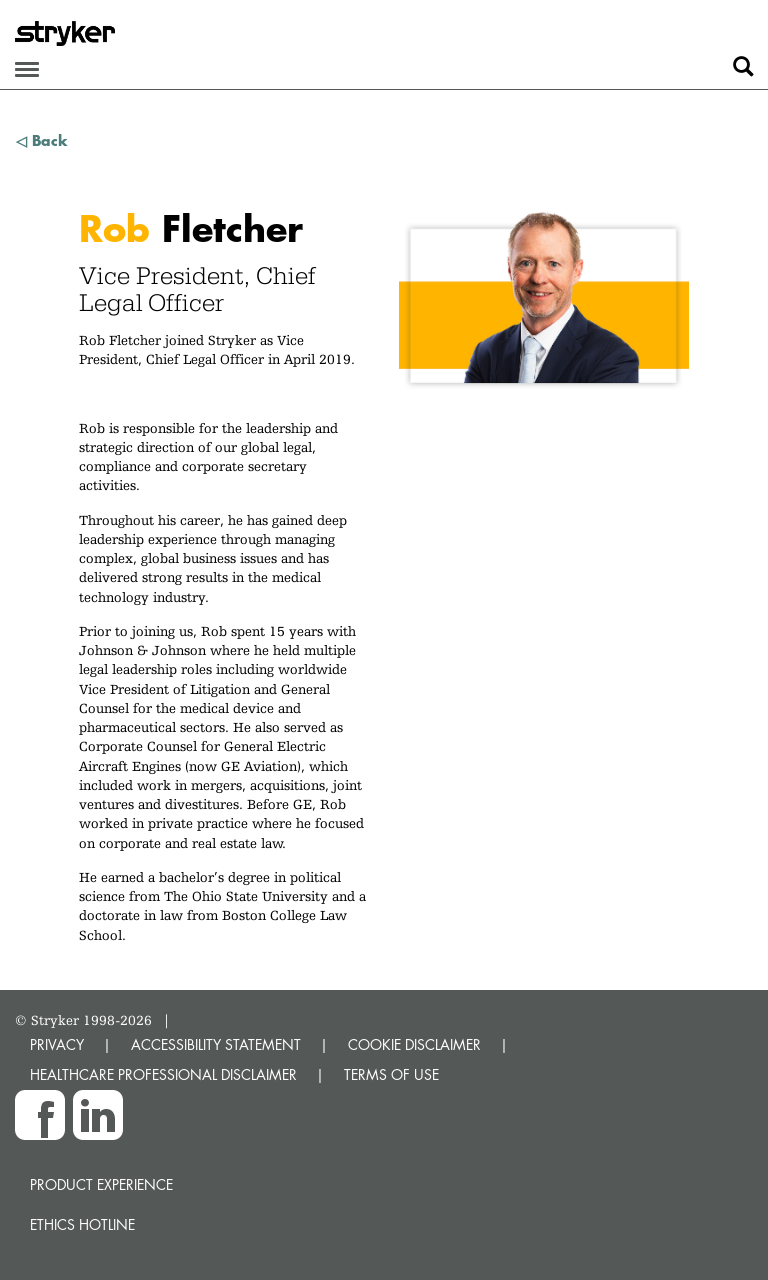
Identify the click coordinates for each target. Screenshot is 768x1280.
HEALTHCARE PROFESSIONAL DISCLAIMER (163, 1074)
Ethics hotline (82, 1224)
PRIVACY (57, 1044)
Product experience (101, 1184)
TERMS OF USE (391, 1074)
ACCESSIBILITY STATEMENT (216, 1044)
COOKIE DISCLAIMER (414, 1044)
